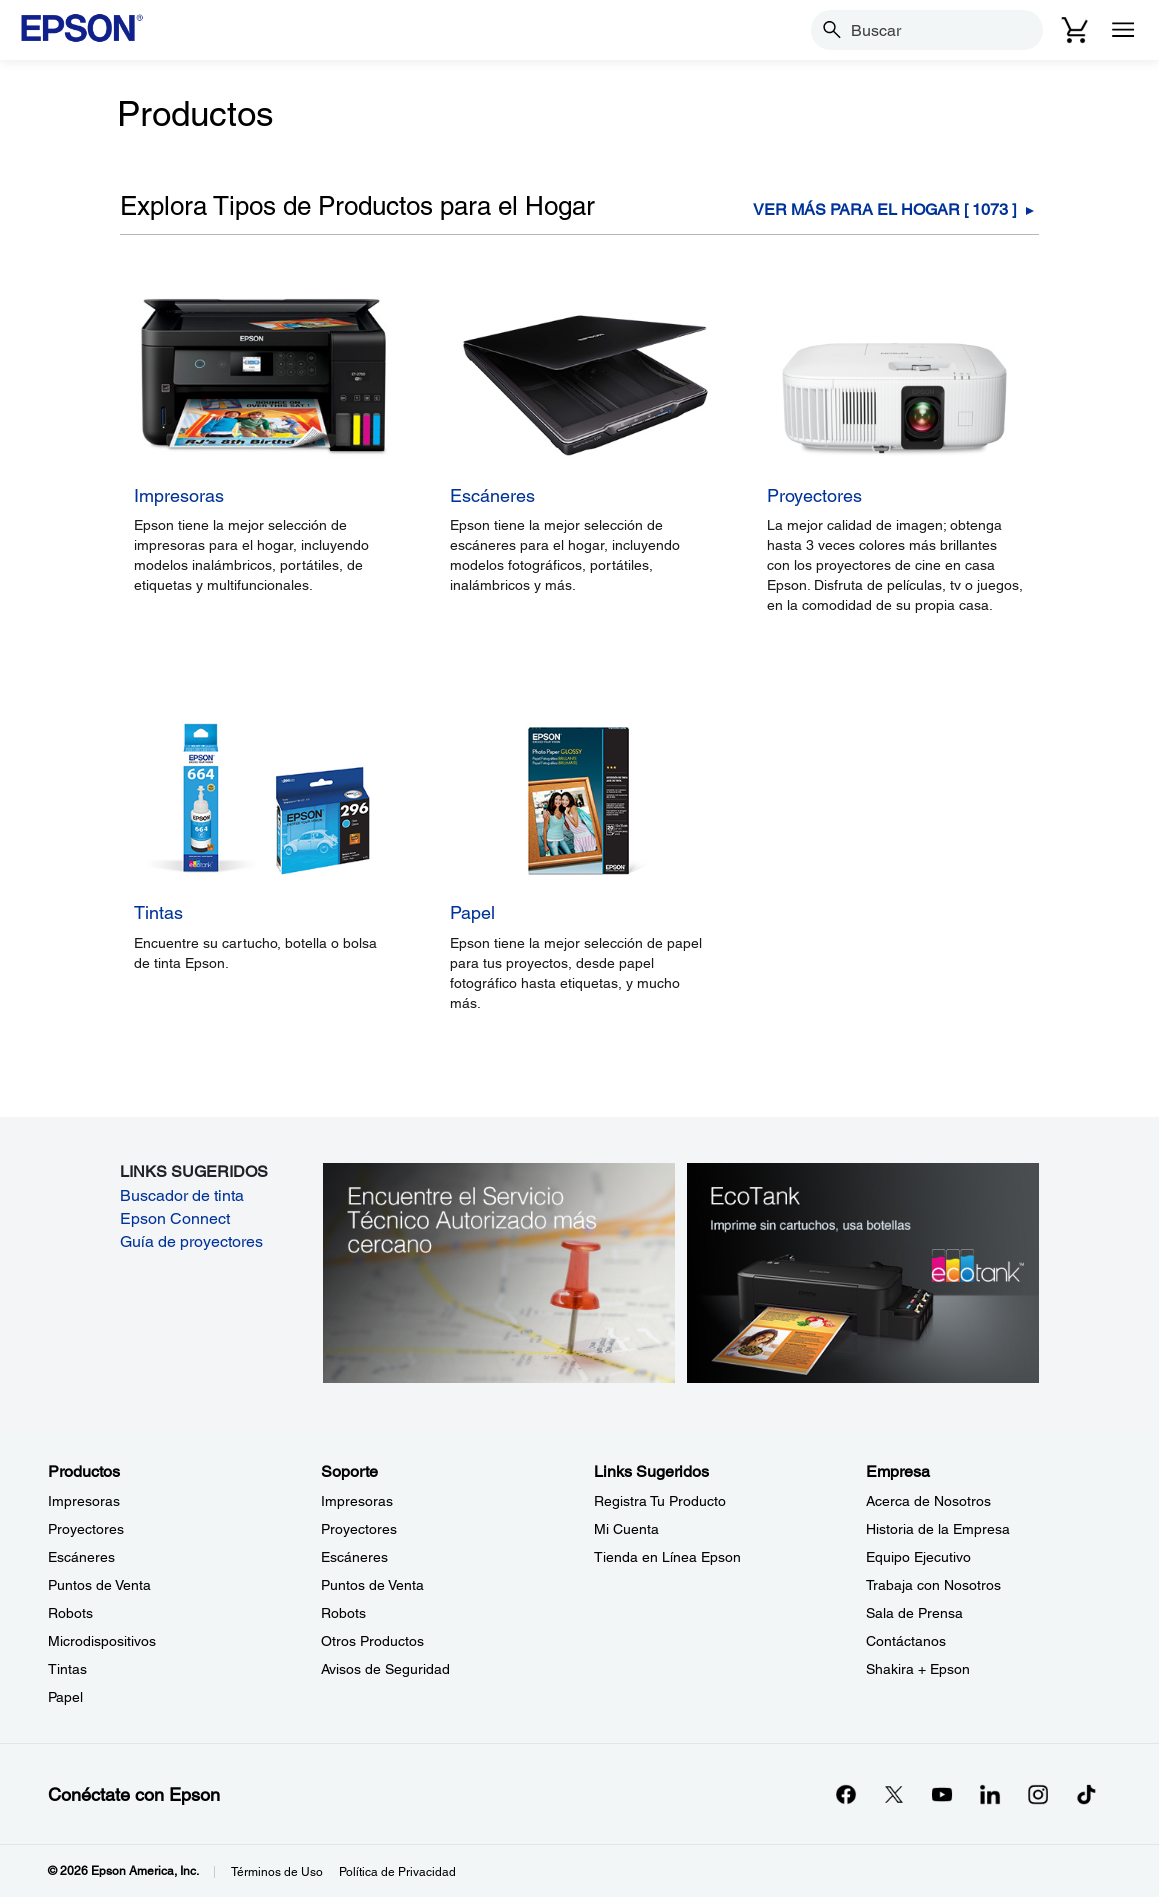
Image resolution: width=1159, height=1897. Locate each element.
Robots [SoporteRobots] (343, 1613)
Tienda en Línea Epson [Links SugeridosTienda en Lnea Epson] (667, 1557)
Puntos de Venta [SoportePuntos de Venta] (372, 1585)
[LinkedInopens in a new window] (990, 1794)
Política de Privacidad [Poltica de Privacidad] (397, 1872)
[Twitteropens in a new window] (894, 1794)
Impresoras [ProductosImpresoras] (84, 1501)
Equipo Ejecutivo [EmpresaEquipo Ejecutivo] (918, 1557)
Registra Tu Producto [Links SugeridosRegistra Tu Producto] (660, 1501)
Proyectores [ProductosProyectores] (86, 1529)
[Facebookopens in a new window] (846, 1794)
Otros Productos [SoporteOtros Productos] (372, 1641)
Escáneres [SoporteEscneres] (354, 1557)
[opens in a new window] (1086, 1794)
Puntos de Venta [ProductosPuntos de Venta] (99, 1585)
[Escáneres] (578, 519)
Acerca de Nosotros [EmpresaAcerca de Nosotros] (928, 1501)
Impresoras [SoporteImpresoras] (357, 1501)
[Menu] (1123, 30)
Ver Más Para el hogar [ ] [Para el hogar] (884, 210)
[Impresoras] (262, 519)
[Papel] (578, 937)
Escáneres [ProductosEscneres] (81, 1557)
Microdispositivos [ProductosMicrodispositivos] (102, 1641)
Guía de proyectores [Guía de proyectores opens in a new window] (191, 1241)
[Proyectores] (894, 519)
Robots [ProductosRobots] (70, 1613)
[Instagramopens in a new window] (1038, 1794)
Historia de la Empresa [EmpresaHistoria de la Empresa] (938, 1529)
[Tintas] (262, 937)
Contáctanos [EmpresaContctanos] (906, 1641)
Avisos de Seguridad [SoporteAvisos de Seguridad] (385, 1669)
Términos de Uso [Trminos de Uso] (277, 1872)
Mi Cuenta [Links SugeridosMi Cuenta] (626, 1529)
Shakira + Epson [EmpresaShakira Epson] (918, 1669)
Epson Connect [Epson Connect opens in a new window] (175, 1218)
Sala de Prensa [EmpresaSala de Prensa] (914, 1613)
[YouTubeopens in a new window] (942, 1794)
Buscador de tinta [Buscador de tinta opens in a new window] (182, 1195)
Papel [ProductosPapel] (65, 1697)
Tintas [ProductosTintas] (67, 1669)
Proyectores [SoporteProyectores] (359, 1529)
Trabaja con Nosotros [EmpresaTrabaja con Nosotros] (933, 1585)
